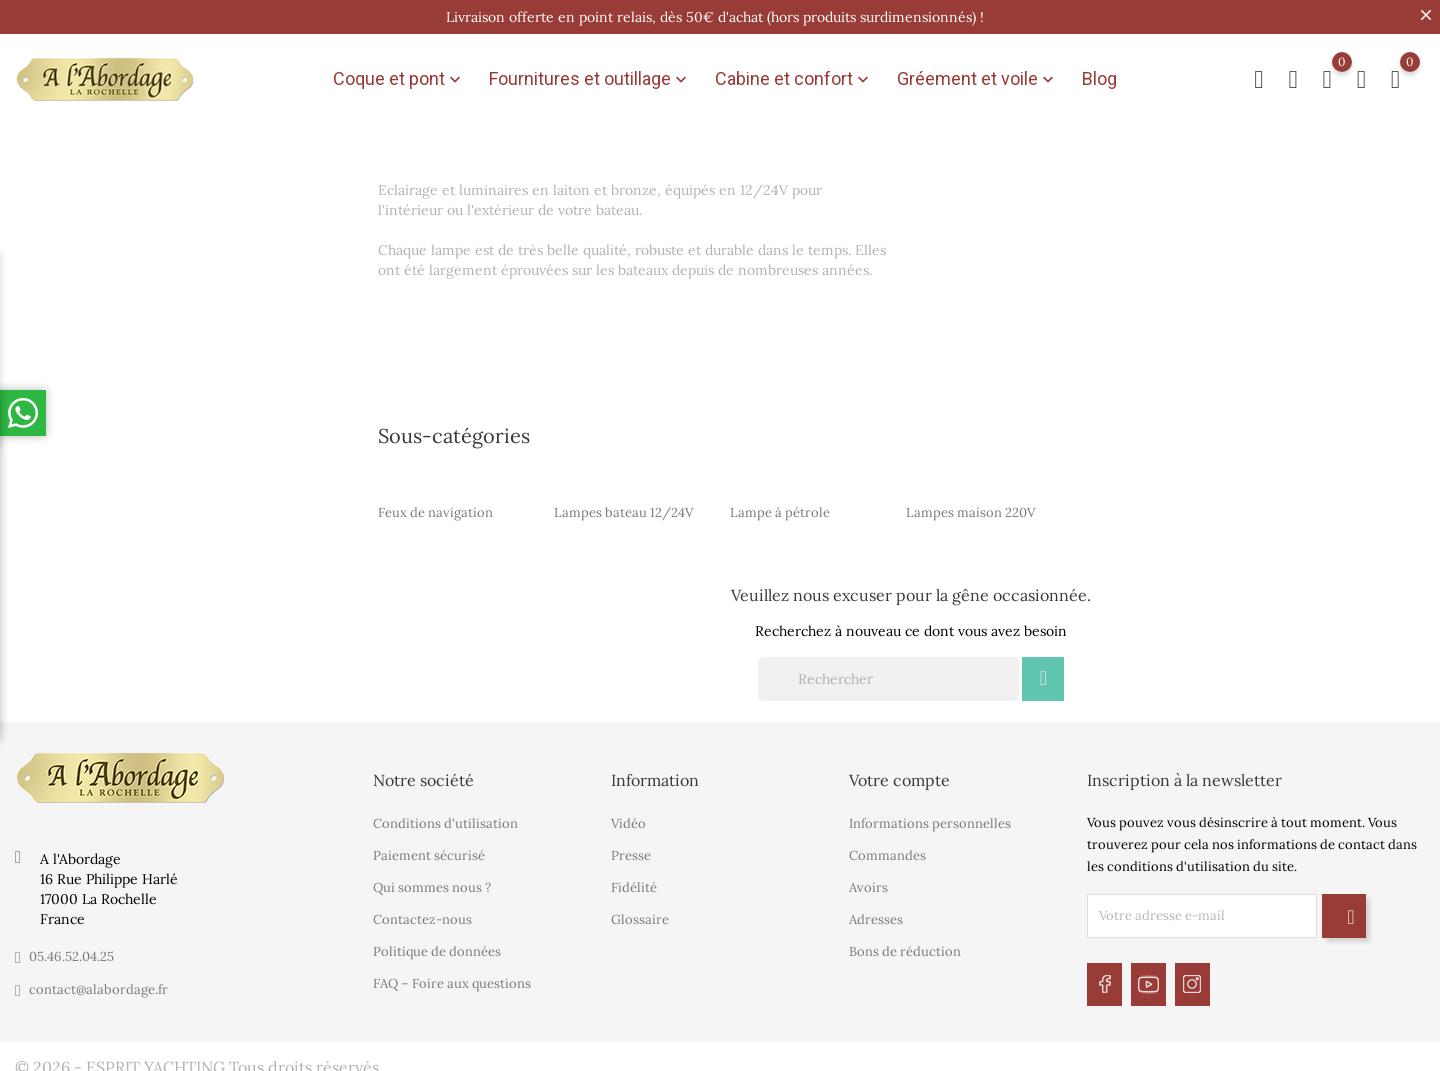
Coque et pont (399, 76)
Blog (1099, 75)
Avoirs (868, 879)
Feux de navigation (435, 504)
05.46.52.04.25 (71, 948)
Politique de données (437, 943)
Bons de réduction (905, 943)
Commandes (887, 847)
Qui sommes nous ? (432, 879)
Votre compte (899, 772)
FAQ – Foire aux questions (452, 975)
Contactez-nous (422, 911)
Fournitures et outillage (590, 76)
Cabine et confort (794, 76)
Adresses (876, 911)
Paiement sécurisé (429, 847)
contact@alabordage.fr (98, 981)
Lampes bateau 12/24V (623, 504)
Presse (631, 847)
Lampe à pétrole (780, 504)
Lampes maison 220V (970, 504)
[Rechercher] (888, 671)
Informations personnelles (930, 815)
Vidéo (628, 815)
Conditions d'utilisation (445, 815)
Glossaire (640, 911)
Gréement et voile (977, 76)
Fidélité (634, 879)
